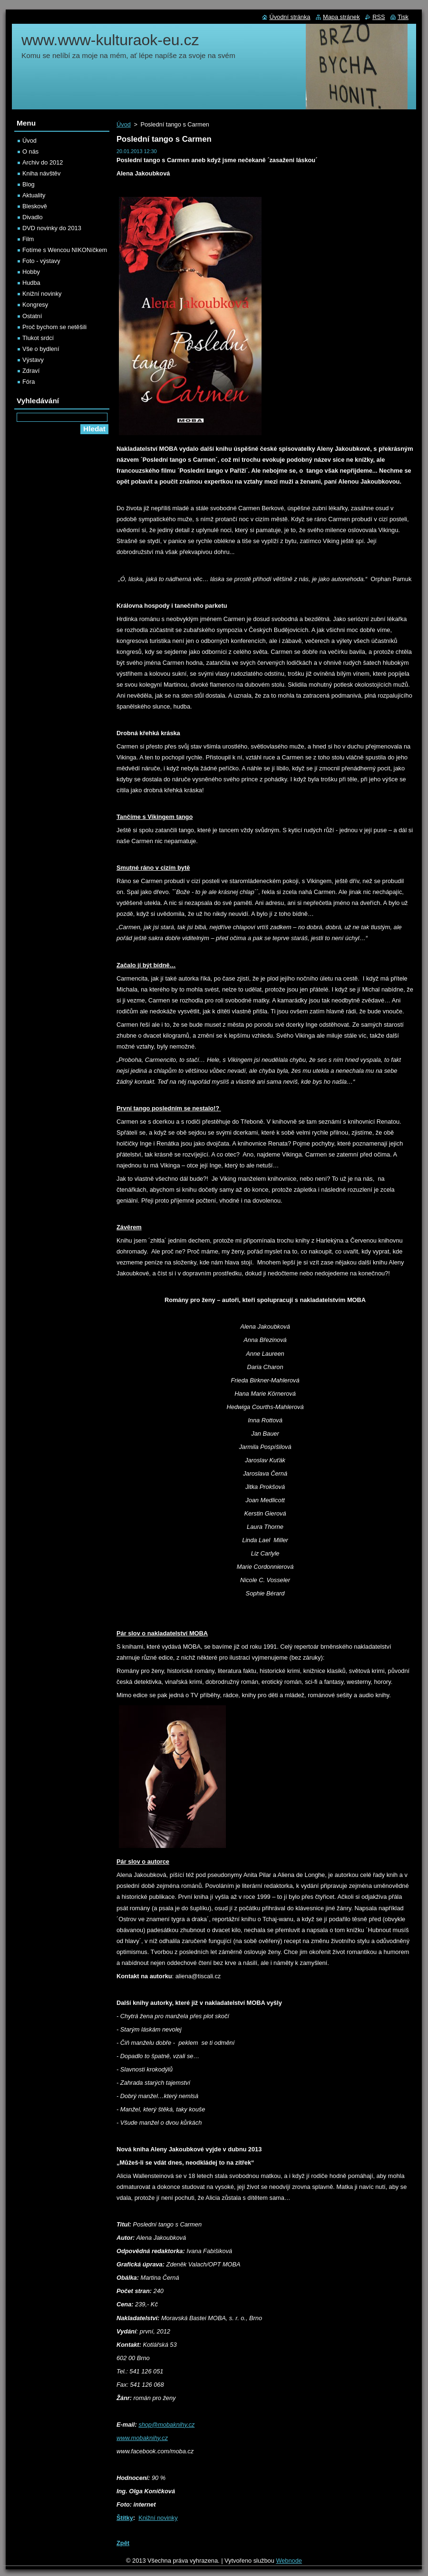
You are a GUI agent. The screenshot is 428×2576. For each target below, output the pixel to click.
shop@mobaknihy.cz (166, 2424)
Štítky (125, 2517)
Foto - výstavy (41, 260)
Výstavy (33, 359)
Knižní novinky (158, 2517)
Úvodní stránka (289, 16)
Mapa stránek (341, 16)
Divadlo (32, 217)
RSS (378, 16)
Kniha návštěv (41, 173)
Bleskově (34, 206)
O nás (30, 151)
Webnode (289, 2560)
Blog (28, 184)
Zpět (123, 2543)
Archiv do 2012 (42, 162)
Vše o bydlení (40, 348)
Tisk (403, 16)
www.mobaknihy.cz (142, 2437)
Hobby (31, 271)
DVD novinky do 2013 (51, 228)
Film (28, 239)
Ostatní (32, 316)
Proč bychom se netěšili (54, 327)
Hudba (31, 282)
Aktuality (33, 195)
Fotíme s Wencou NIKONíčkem (64, 249)
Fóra (28, 381)
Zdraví (30, 370)
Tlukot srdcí (38, 337)
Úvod (124, 124)
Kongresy (35, 304)
